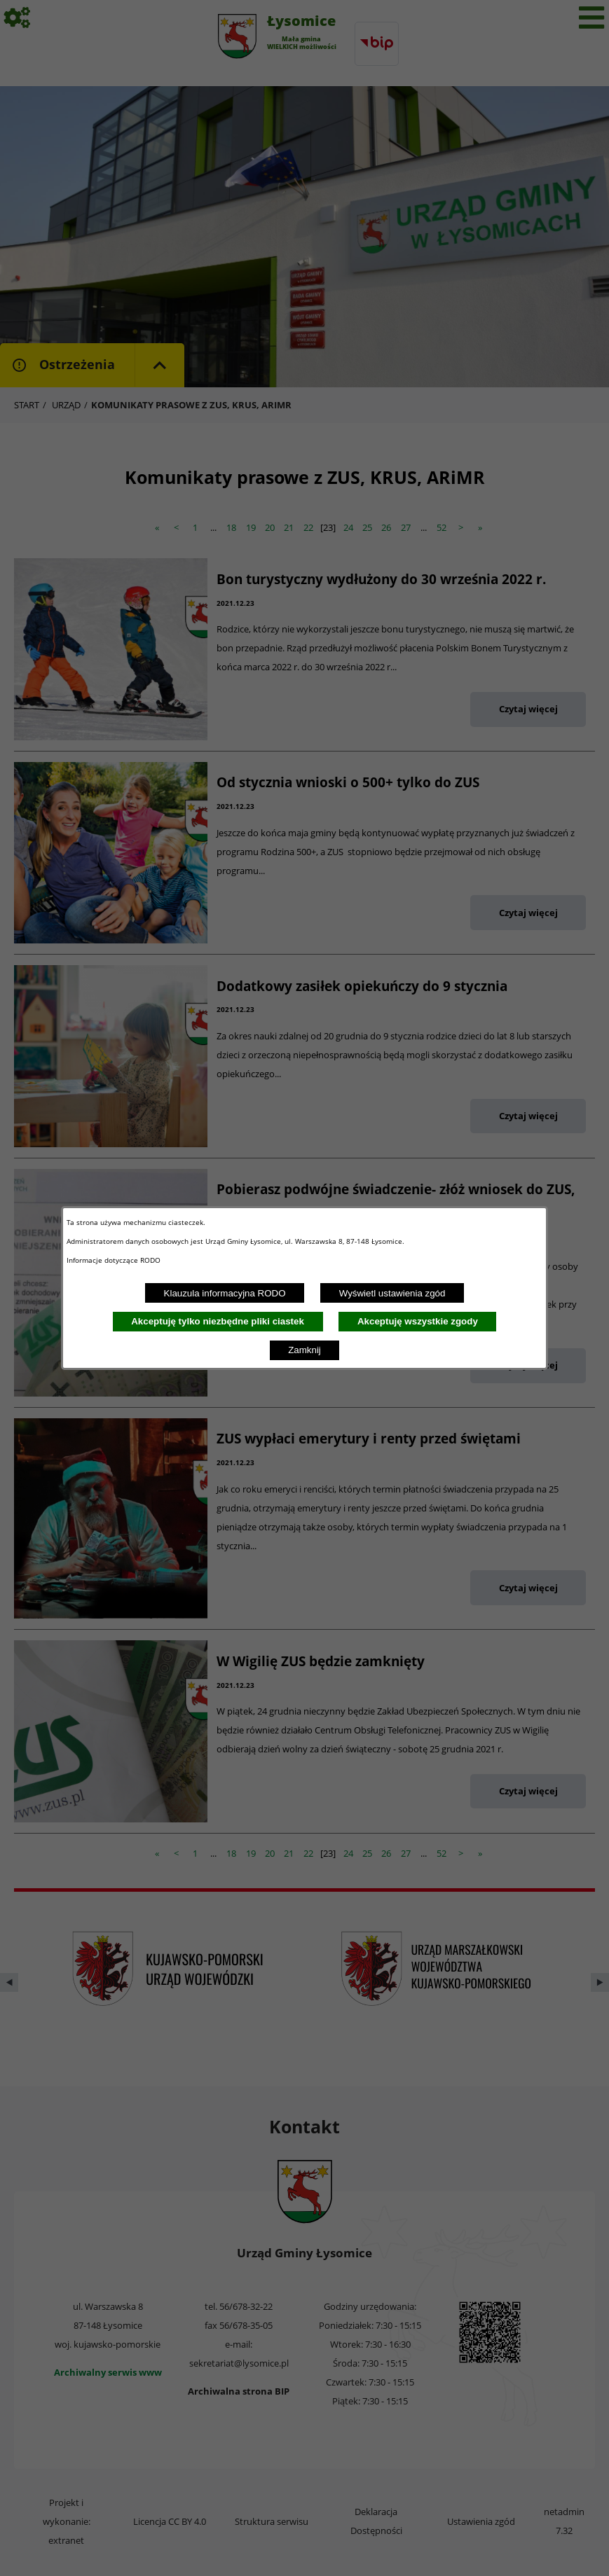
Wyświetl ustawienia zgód (392, 1293)
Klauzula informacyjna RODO (225, 1293)
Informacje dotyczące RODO (115, 1260)
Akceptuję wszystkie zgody (417, 1321)
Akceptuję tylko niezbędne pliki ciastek (217, 1321)
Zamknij (304, 1350)
